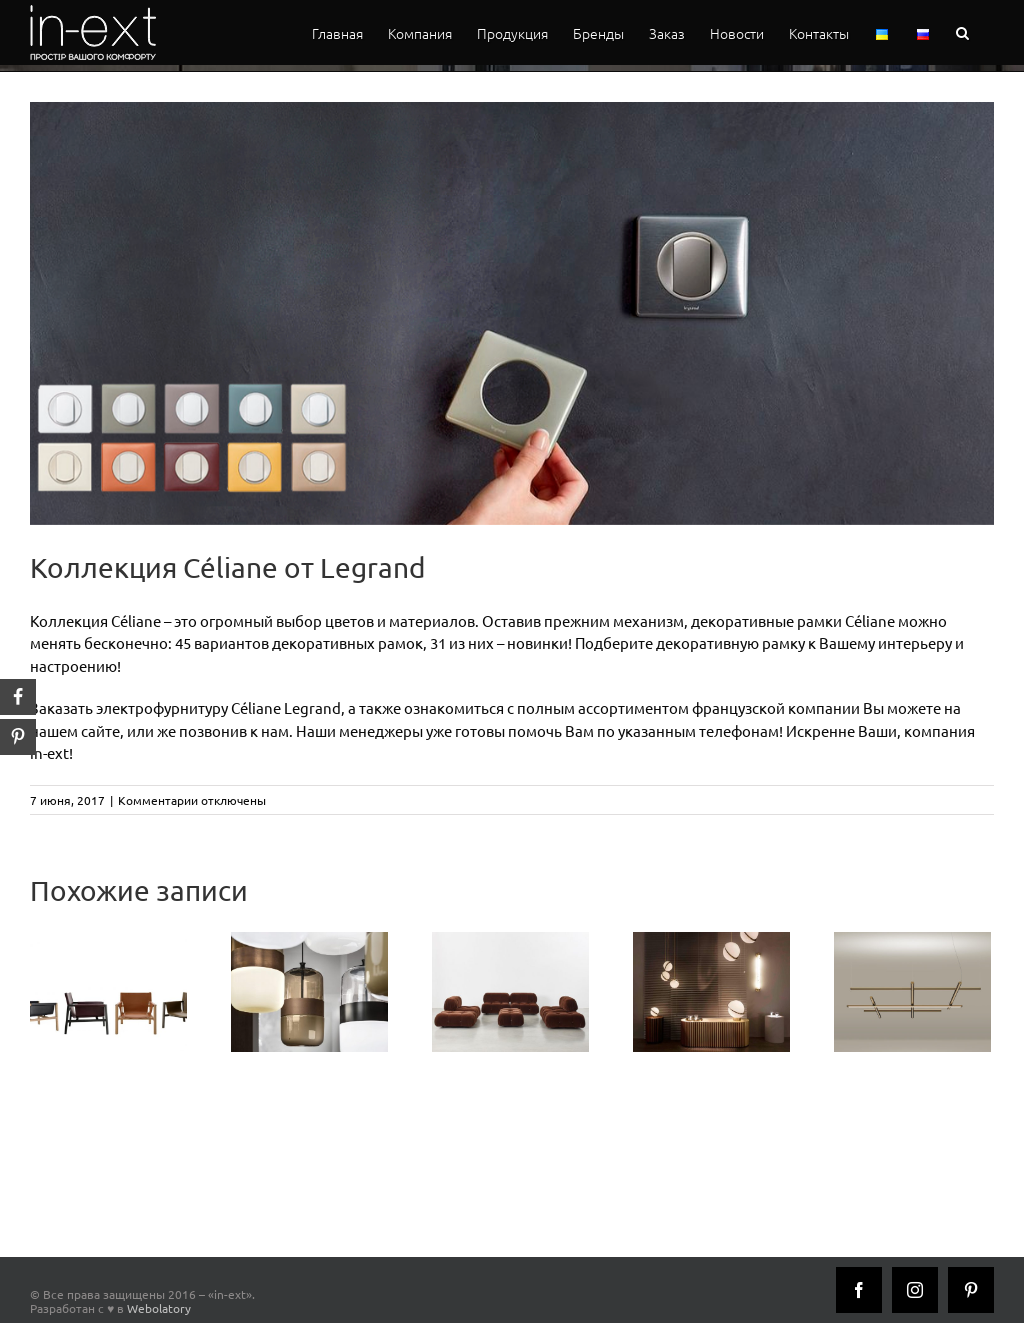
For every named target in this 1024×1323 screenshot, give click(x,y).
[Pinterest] (971, 1290)
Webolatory (159, 1308)
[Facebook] (859, 1290)
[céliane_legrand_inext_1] (512, 313)
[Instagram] (915, 1290)
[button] (962, 32)
